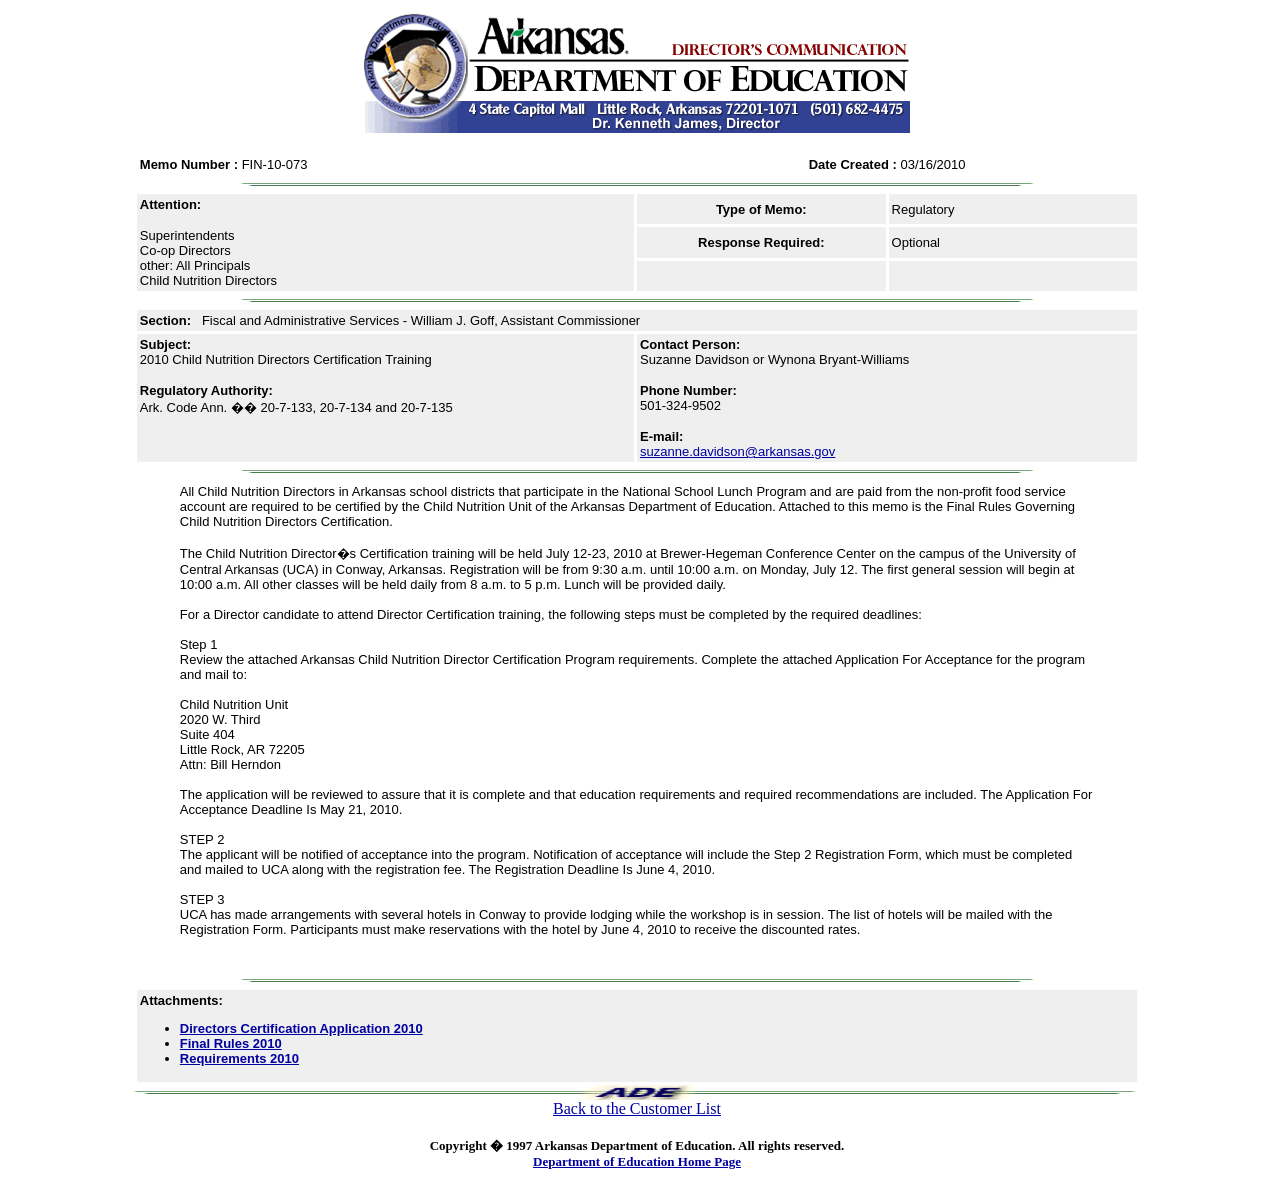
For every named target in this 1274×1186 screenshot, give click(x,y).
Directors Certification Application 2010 (301, 1028)
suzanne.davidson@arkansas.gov (737, 451)
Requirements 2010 (239, 1058)
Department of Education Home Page (637, 1161)
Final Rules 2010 (231, 1043)
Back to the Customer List (637, 1108)
